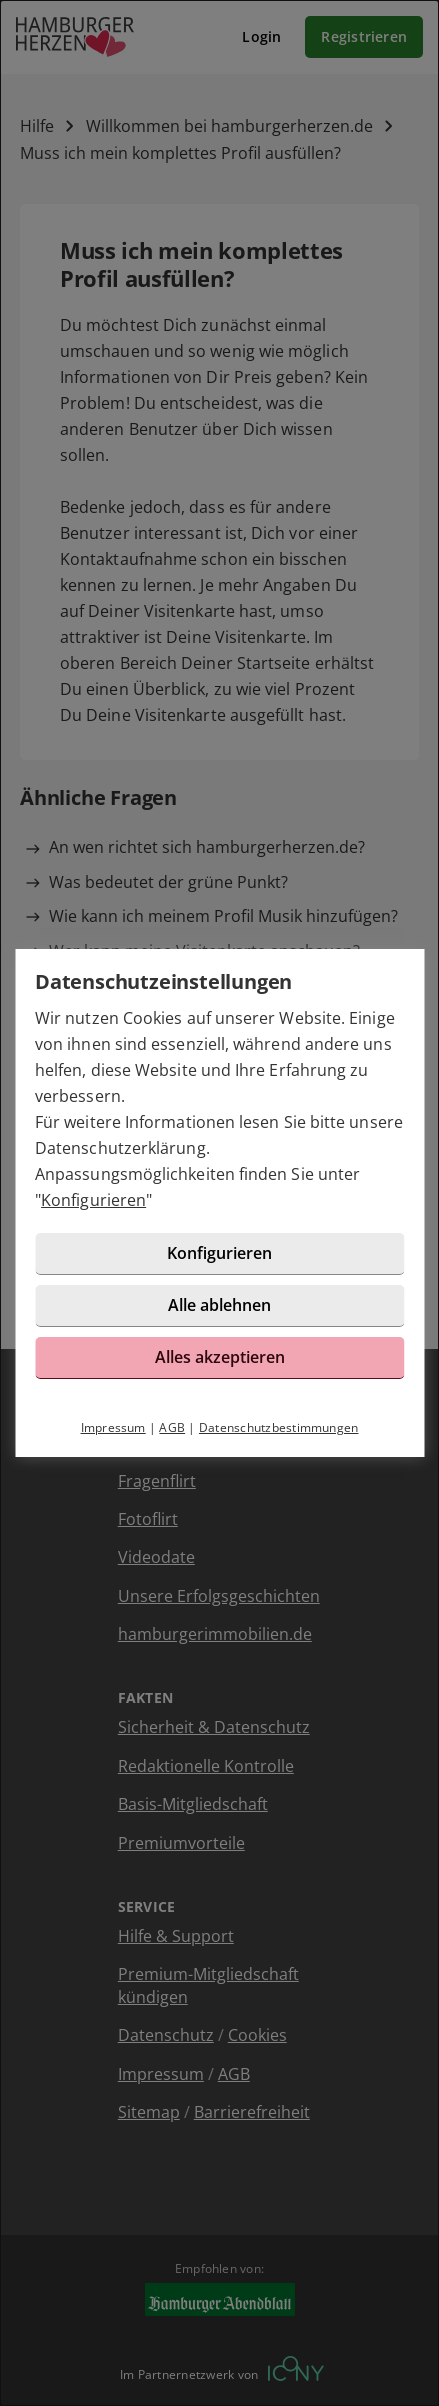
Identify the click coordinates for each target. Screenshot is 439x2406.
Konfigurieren (93, 1200)
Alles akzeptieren (220, 1357)
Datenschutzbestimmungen (279, 1427)
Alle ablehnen (219, 1305)
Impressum (113, 1427)
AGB (172, 1427)
